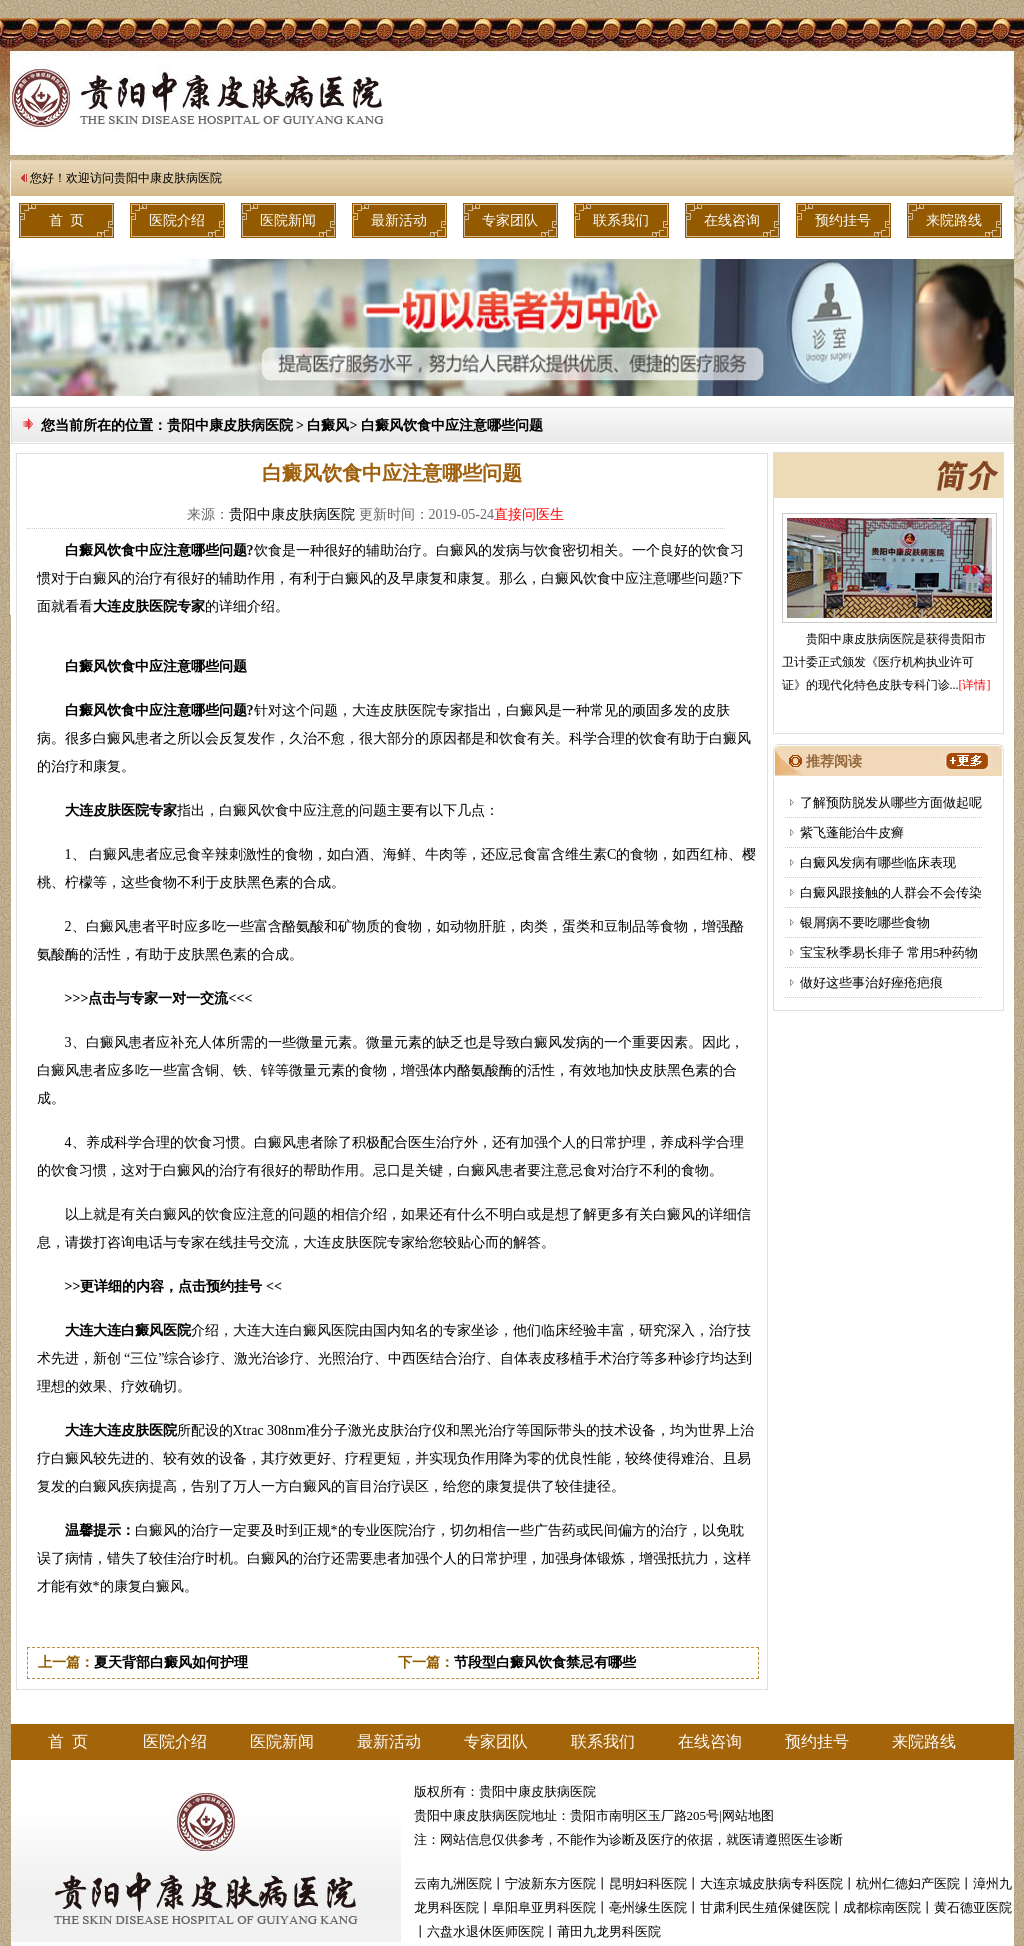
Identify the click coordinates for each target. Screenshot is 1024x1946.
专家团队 (510, 220)
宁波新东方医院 (550, 1883)
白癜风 (328, 425)
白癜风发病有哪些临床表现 (878, 862)
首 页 (66, 220)
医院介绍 (177, 220)
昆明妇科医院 (648, 1883)
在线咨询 (732, 220)
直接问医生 (529, 514)
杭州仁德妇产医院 (908, 1883)
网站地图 (748, 1815)
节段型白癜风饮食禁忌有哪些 (545, 1662)
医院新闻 (288, 220)
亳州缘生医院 (648, 1907)
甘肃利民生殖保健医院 (765, 1907)
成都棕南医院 (882, 1907)
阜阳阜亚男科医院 (544, 1907)
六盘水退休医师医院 (485, 1931)
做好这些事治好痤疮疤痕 (871, 982)
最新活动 (399, 220)
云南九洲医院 (453, 1883)
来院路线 (954, 220)
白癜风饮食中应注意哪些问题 (452, 425)
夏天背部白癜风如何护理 (171, 1662)
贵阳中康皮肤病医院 (168, 178)
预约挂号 (843, 220)
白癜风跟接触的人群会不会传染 (891, 892)
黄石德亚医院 (973, 1907)
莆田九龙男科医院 (609, 1931)
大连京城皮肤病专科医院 (771, 1883)
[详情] (975, 685)
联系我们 (621, 220)
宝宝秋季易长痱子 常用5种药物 (889, 952)
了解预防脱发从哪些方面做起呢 (891, 802)
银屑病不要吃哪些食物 (865, 922)
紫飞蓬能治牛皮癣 (852, 832)
